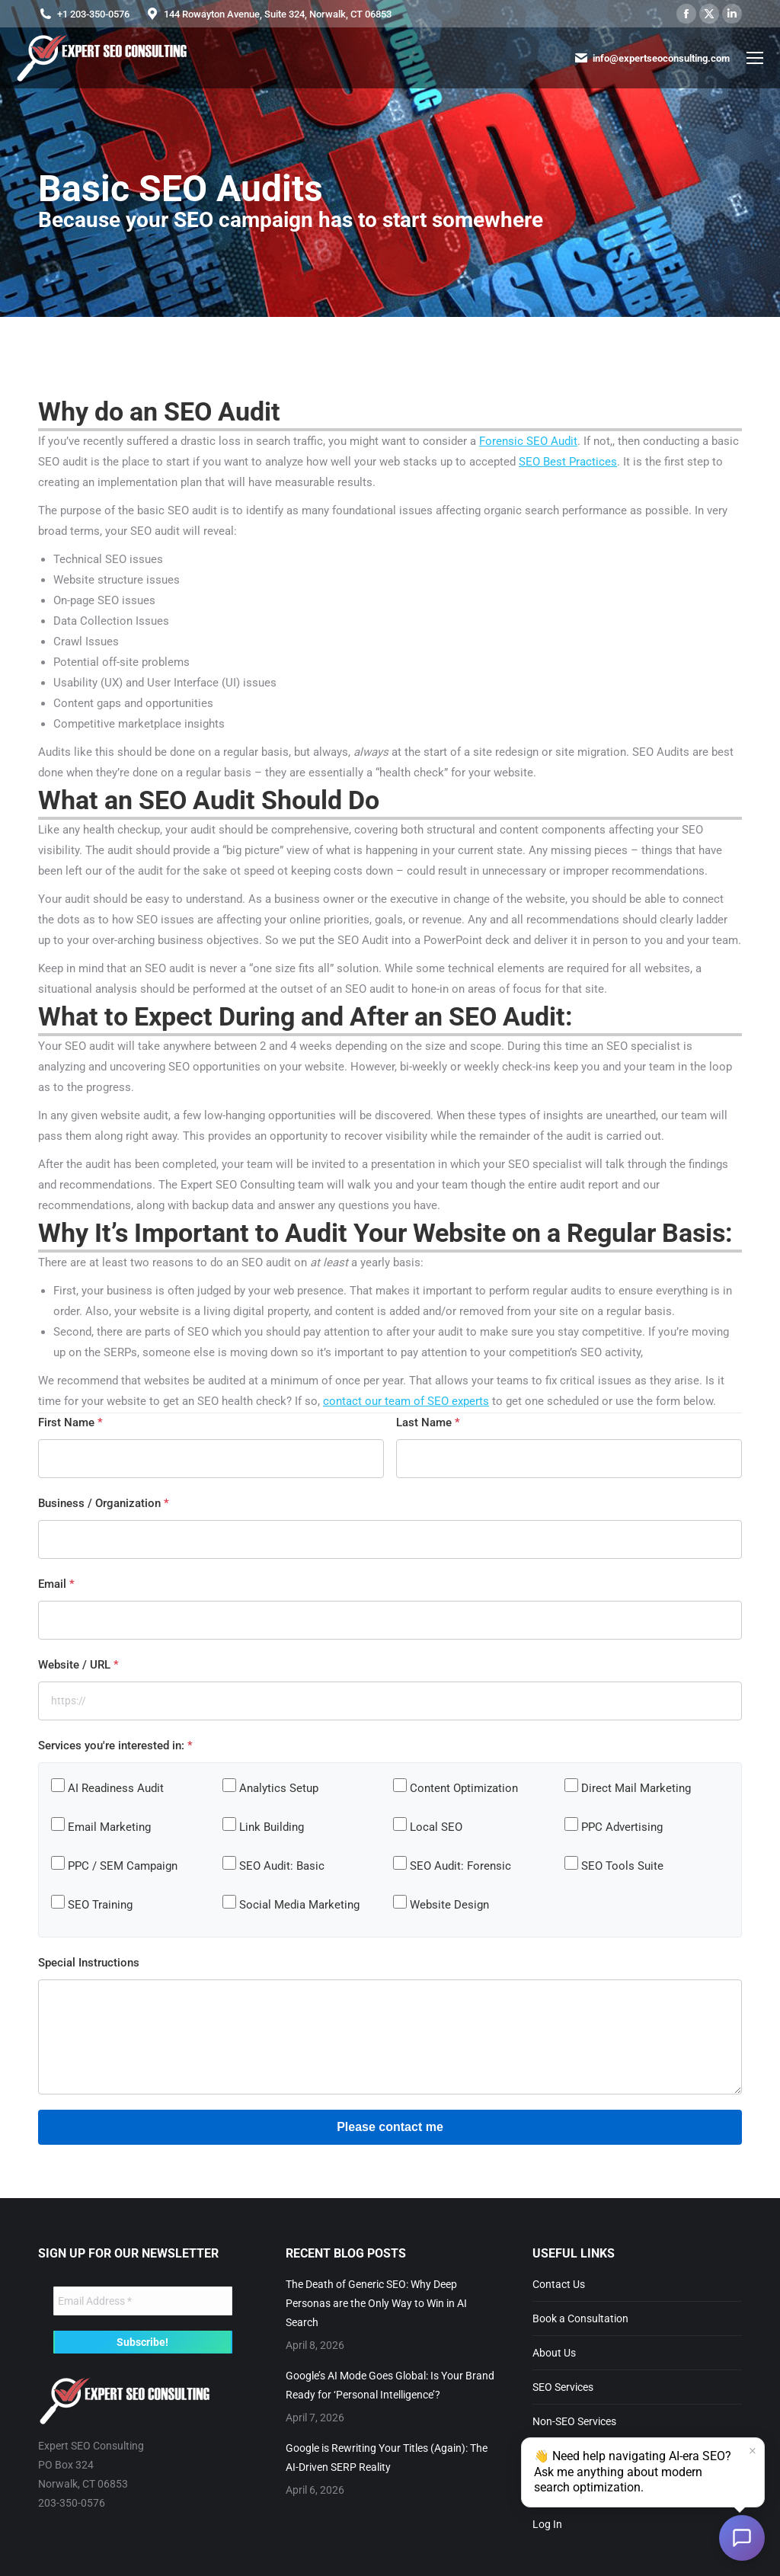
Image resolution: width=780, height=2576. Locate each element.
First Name (70, 1422)
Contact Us (558, 2284)
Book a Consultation (580, 2318)
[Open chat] (742, 2538)
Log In (547, 2524)
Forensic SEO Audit (528, 441)
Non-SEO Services (574, 2421)
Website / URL (78, 1665)
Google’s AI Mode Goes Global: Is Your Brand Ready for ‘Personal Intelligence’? (390, 2385)
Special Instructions (88, 1963)
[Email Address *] (142, 2300)
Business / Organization (103, 1503)
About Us (554, 2353)
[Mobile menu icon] (755, 58)
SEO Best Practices (568, 462)
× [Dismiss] (752, 2452)
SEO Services (562, 2387)
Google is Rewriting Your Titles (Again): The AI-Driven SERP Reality (387, 2457)
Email (56, 1584)
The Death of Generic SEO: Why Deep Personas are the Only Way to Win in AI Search (376, 2303)
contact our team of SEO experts (406, 1401)
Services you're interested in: (115, 1745)
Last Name (428, 1422)
